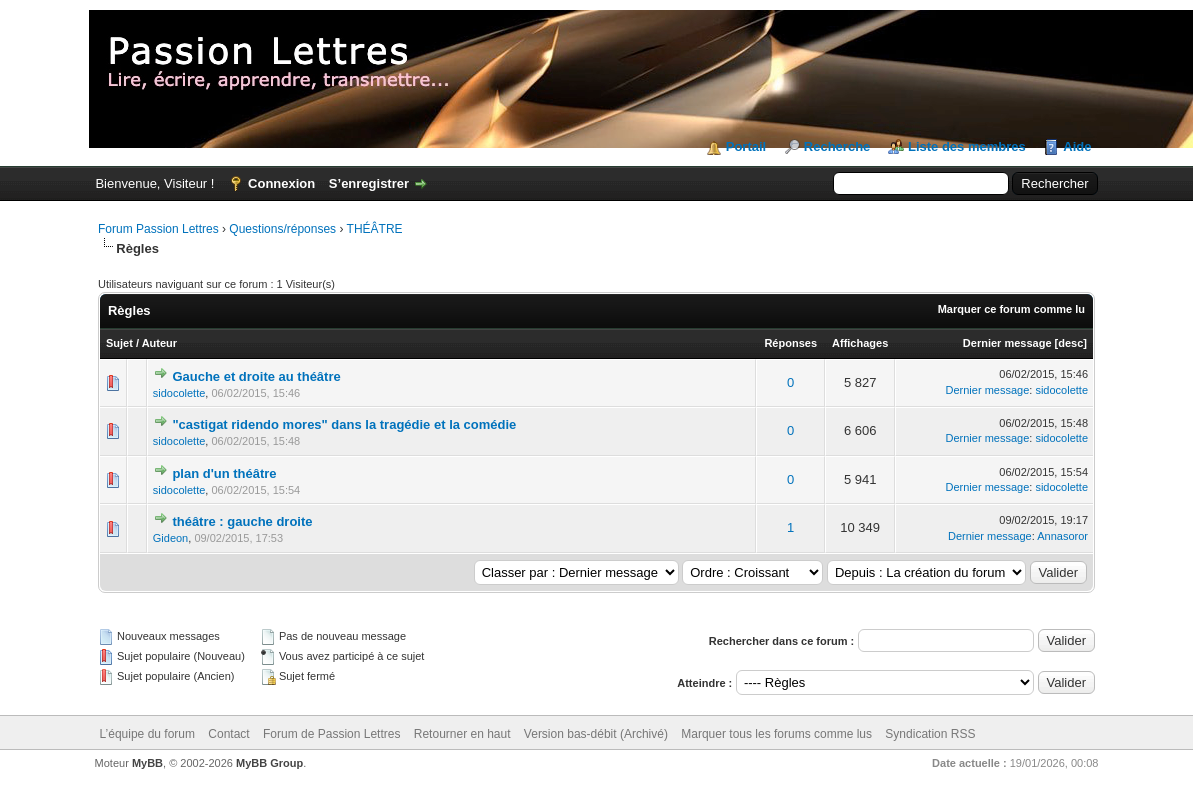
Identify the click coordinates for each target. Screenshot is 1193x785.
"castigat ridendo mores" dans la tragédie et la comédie (344, 424)
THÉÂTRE (375, 229)
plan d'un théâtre (224, 473)
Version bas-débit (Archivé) (596, 734)
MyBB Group (269, 763)
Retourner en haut (462, 734)
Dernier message (1007, 343)
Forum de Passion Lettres (331, 734)
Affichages (860, 343)
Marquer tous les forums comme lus (776, 734)
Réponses (790, 343)
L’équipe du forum (147, 734)
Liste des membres (967, 146)
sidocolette (179, 393)
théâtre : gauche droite (242, 521)
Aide (1077, 146)
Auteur (159, 343)
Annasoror (1062, 536)
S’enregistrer (369, 183)
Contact (228, 734)
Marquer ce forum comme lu (1011, 309)
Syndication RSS (930, 734)
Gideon (170, 538)
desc (1070, 343)
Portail (746, 146)
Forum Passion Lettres (158, 229)
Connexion (281, 183)
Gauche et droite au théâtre (256, 376)
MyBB (147, 763)
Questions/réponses (282, 229)
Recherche (837, 146)
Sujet (119, 343)
